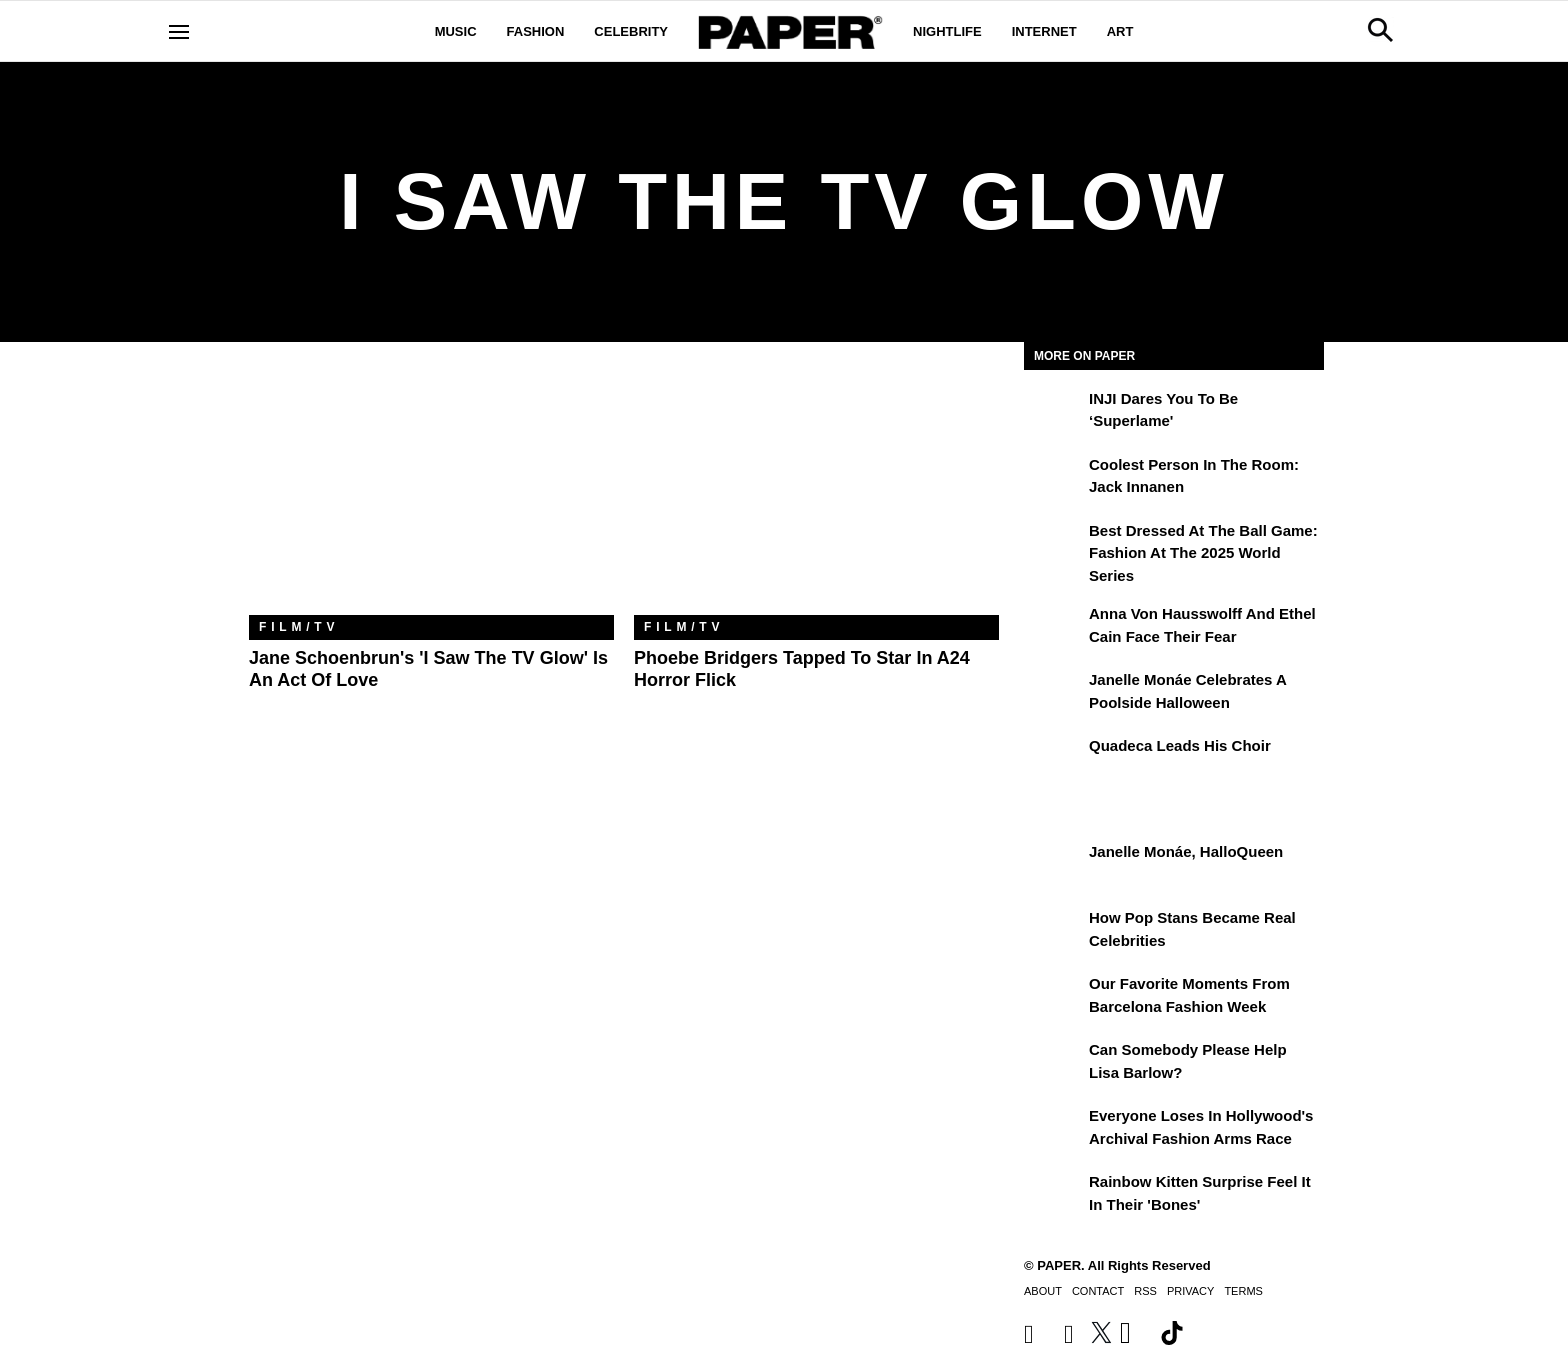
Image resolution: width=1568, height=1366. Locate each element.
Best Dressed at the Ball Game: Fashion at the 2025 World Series (1203, 553)
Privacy (1190, 1291)
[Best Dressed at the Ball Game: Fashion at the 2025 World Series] (1054, 545)
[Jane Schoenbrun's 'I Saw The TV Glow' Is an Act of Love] (431, 493)
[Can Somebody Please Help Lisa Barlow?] (1054, 1064)
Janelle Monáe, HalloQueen (1186, 851)
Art (1120, 31)
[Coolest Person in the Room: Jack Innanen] (1054, 479)
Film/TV (299, 627)
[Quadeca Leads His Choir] (1054, 760)
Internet (1044, 31)
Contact (1098, 1291)
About (1043, 1291)
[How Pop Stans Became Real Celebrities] (1054, 932)
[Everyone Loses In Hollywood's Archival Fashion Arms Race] (1054, 1130)
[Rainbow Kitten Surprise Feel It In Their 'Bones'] (1054, 1196)
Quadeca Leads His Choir (1180, 745)
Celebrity (631, 31)
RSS (1145, 1291)
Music (456, 31)
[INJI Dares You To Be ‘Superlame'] (1054, 413)
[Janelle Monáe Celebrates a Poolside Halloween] (1054, 694)
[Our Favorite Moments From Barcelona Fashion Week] (1054, 998)
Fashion (536, 31)
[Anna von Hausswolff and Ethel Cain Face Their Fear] (1054, 628)
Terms (1243, 1291)
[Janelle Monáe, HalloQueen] (1054, 866)
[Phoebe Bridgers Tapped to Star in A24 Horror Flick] (816, 493)
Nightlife (947, 31)
